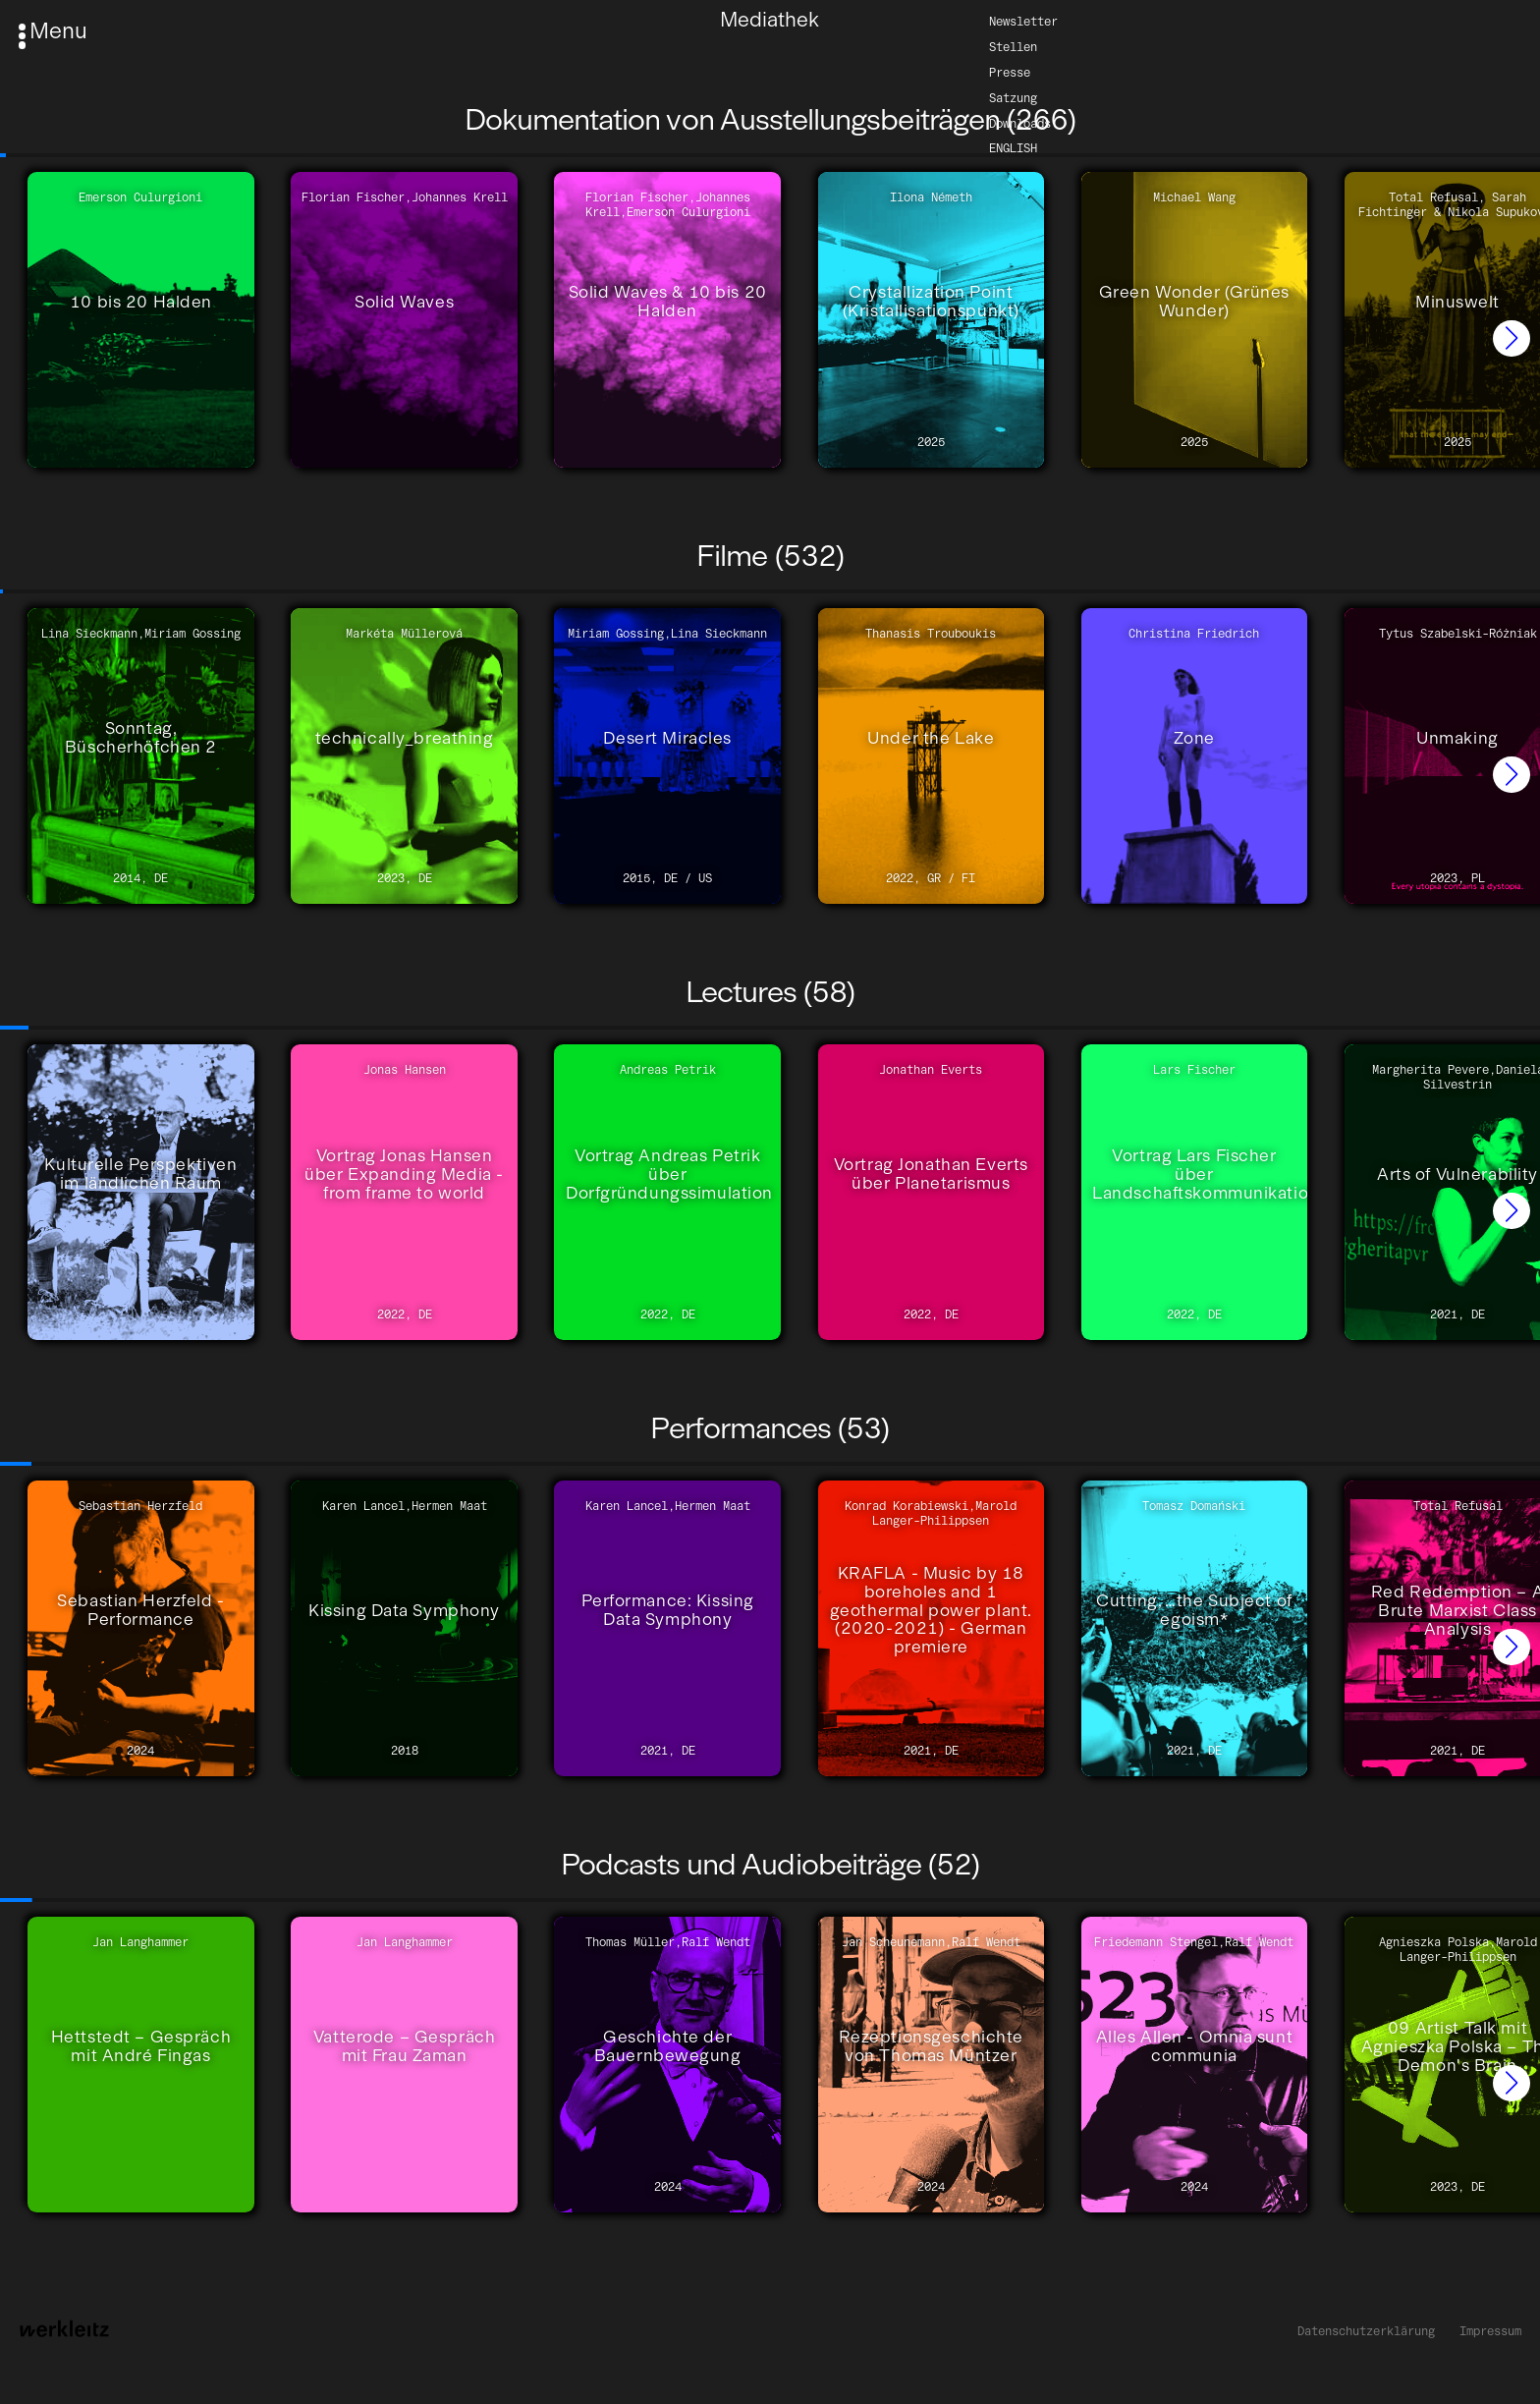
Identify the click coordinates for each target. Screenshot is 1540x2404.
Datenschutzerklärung (1366, 2331)
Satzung (1013, 96)
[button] (1511, 339)
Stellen (1013, 45)
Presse (1009, 71)
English (1013, 147)
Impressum (1490, 2331)
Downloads (1020, 122)
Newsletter (1023, 20)
